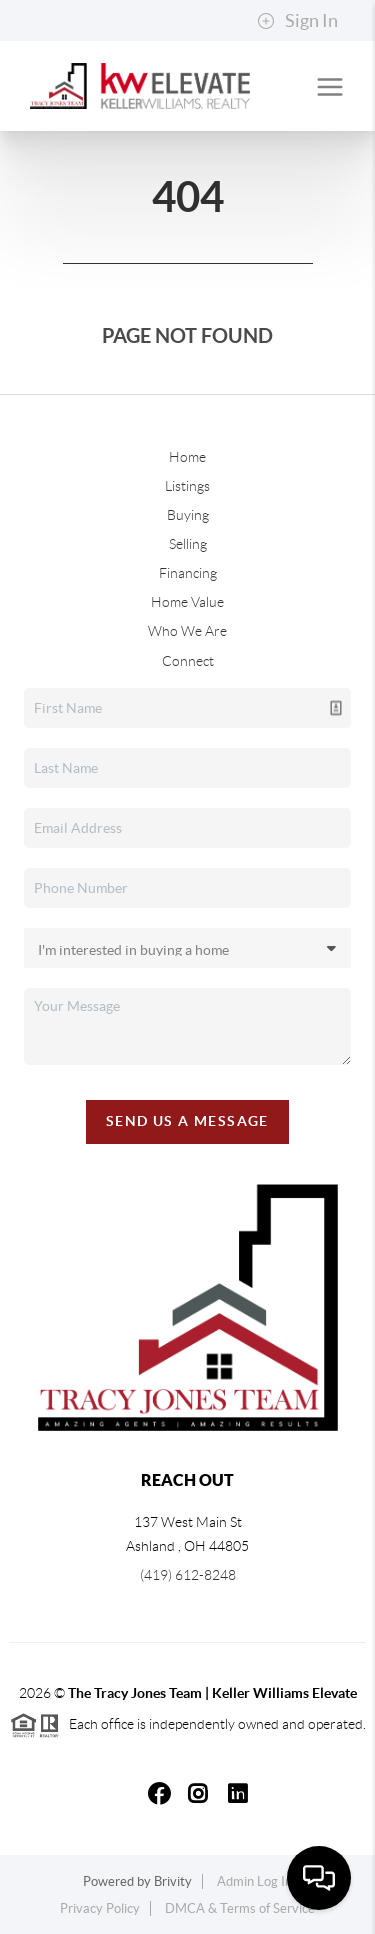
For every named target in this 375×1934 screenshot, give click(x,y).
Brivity (173, 1881)
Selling (188, 544)
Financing (188, 573)
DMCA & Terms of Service (240, 1908)
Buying (188, 515)
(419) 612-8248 (188, 1575)
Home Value (187, 602)
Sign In (297, 21)
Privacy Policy (100, 1908)
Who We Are (187, 631)
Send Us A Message (187, 1121)
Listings (187, 486)
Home (187, 457)
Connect (188, 661)
